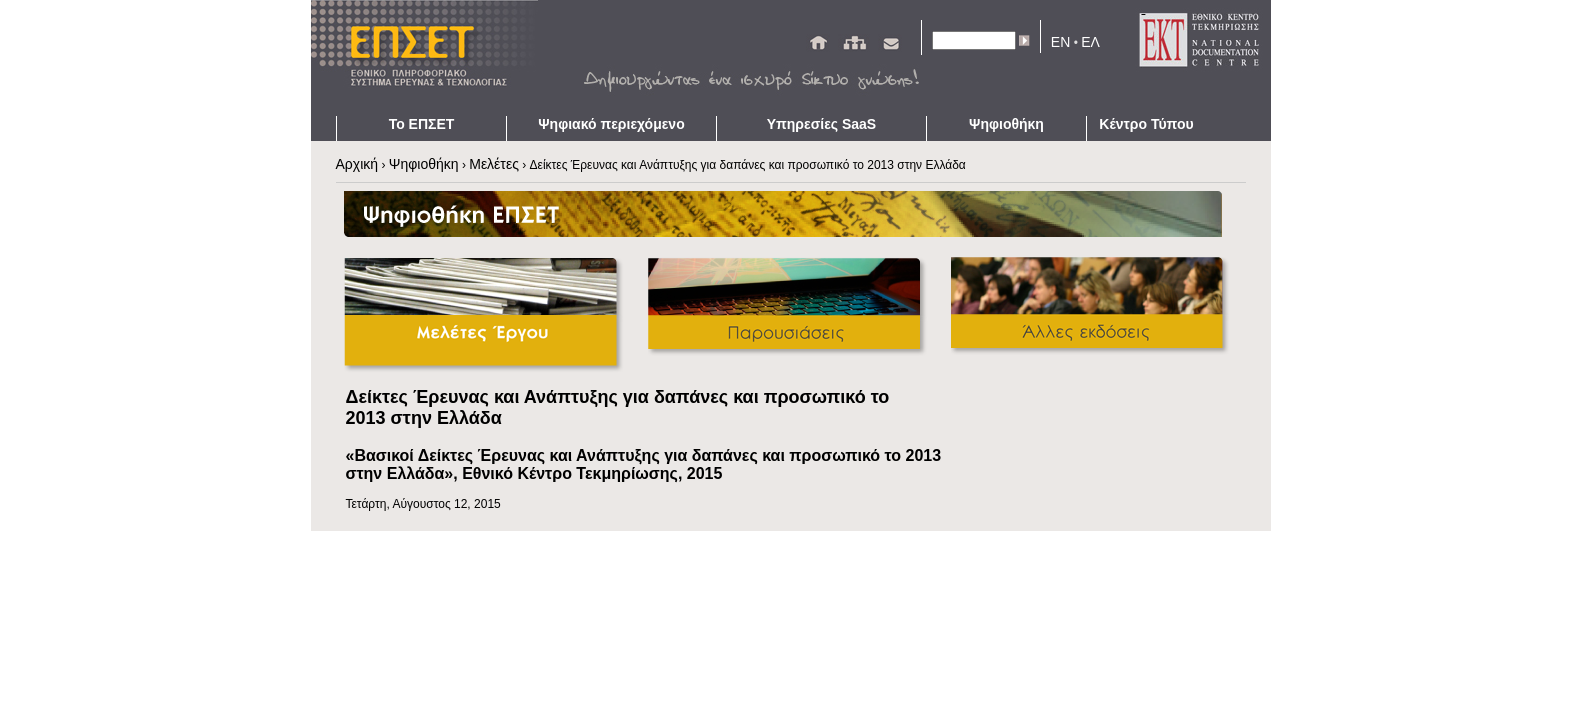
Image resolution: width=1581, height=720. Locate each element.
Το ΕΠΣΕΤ (422, 124)
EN (1060, 42)
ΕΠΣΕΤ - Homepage (431, 58)
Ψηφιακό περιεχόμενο (611, 124)
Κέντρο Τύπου (1146, 124)
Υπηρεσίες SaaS (821, 124)
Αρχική (357, 164)
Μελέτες (494, 164)
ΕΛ (1090, 42)
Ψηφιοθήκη (1006, 124)
